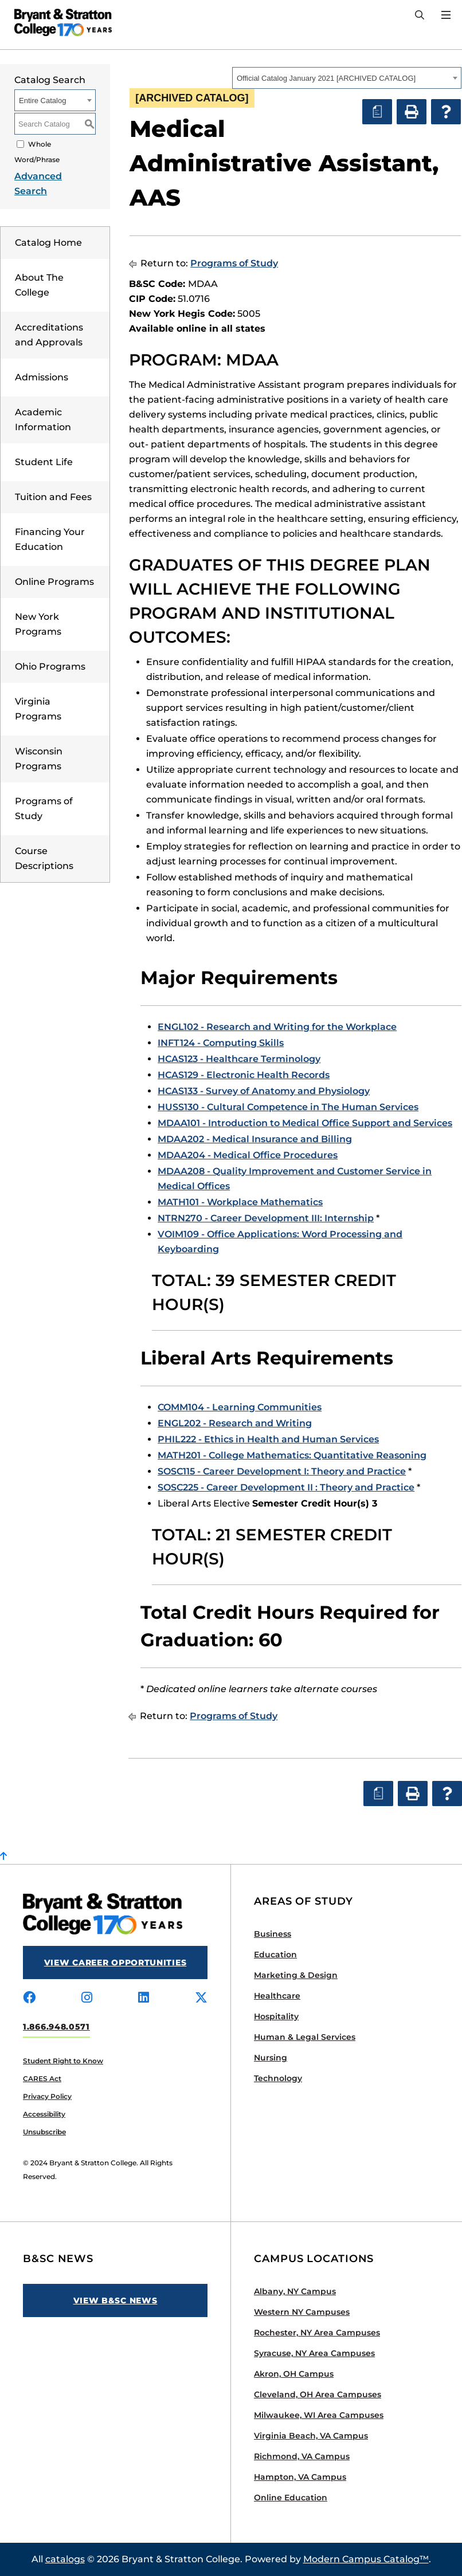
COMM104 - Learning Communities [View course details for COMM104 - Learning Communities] (240, 1407)
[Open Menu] (446, 15)
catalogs (65, 2559)
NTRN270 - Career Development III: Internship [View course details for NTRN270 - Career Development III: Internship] (266, 1218)
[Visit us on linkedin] (143, 1998)
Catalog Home (48, 242)
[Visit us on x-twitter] (201, 1998)
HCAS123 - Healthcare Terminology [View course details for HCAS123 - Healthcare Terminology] (239, 1058)
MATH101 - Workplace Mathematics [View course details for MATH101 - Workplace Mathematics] (240, 1202)
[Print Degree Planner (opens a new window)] (377, 112)
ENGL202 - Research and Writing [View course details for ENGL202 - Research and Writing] (235, 1423)
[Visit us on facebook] (29, 1998)
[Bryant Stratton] (59, 22)
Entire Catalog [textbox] (42, 100)
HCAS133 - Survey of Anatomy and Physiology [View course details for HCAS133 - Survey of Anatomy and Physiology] (264, 1091)
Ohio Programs (50, 666)
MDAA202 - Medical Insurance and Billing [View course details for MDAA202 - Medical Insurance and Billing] (255, 1139)
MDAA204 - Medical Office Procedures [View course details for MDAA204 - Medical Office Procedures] (248, 1155)
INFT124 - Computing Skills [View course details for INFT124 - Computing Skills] (221, 1042)
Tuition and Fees (53, 496)
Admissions (41, 377)
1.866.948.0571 (56, 2027)
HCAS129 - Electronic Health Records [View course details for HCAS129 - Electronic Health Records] (244, 1074)
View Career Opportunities (115, 1962)
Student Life (44, 462)
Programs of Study (234, 263)
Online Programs (54, 581)
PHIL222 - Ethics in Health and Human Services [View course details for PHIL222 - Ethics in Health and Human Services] (268, 1439)
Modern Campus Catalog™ (366, 2559)
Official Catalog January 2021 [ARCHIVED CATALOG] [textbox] (326, 78)
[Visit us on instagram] (86, 1998)
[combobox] (346, 78)
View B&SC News (115, 2300)
